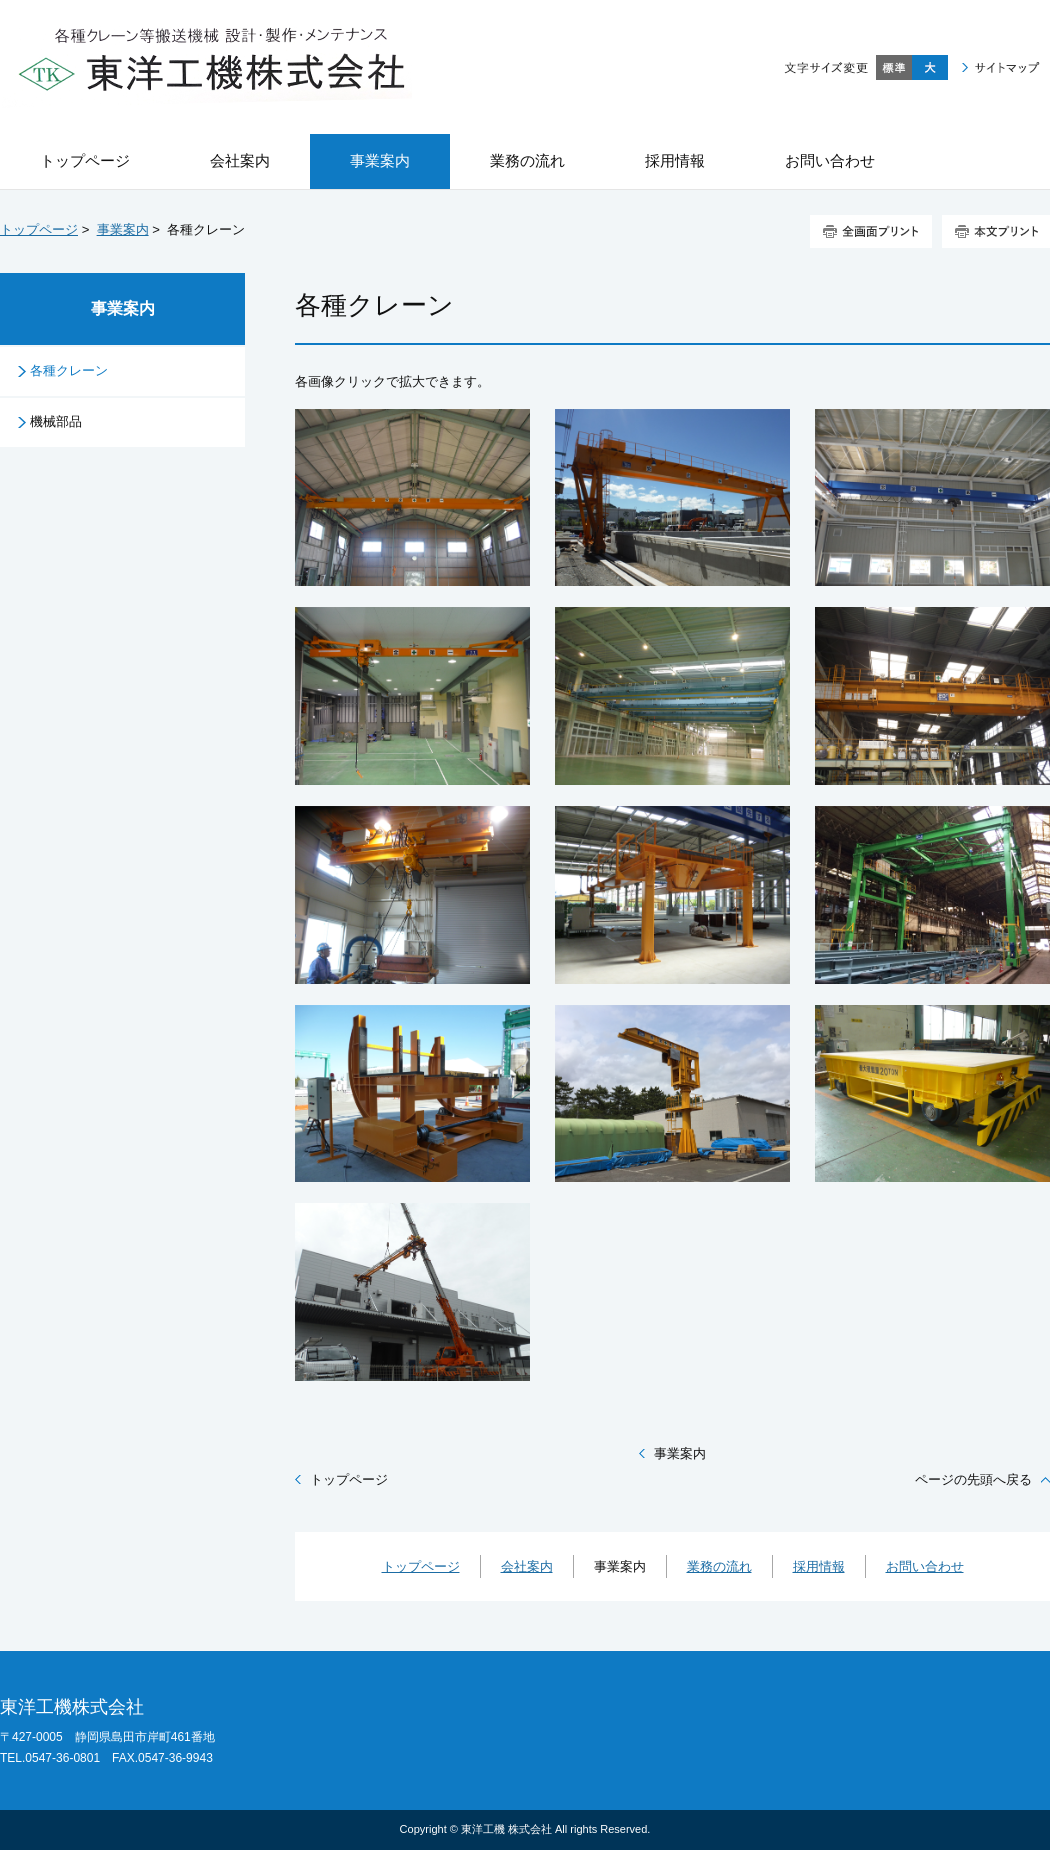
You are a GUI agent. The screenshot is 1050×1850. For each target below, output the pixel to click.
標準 (894, 67)
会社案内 (527, 1566)
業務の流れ (719, 1566)
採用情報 (819, 1566)
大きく (930, 67)
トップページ (39, 229)
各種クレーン (69, 370)
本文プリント (996, 231)
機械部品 (56, 421)
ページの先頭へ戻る (973, 1479)
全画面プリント (871, 231)
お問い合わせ (925, 1566)
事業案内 (123, 229)
